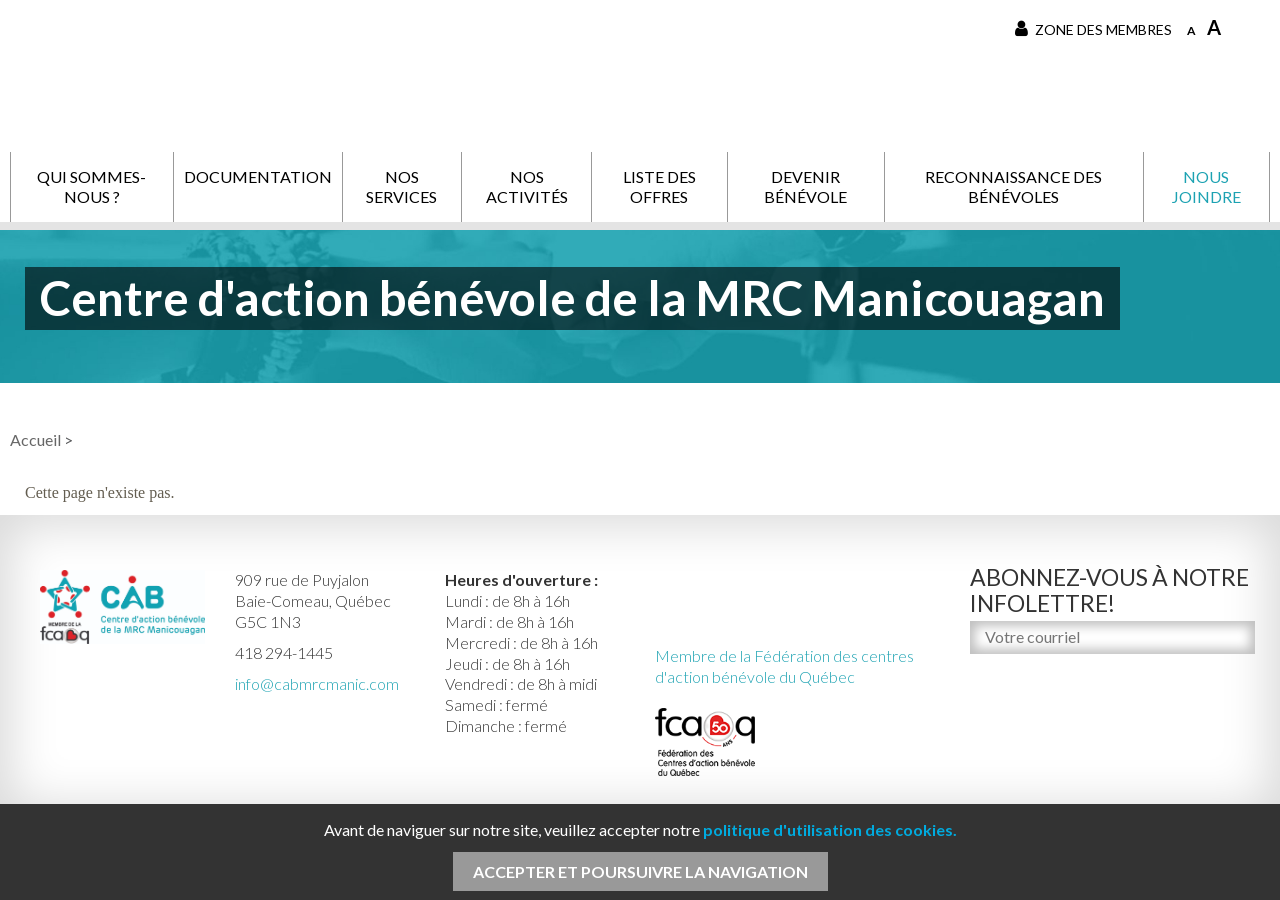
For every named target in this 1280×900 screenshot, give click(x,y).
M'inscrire (1007, 679)
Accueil (35, 439)
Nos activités (527, 186)
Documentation (258, 176)
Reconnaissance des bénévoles (1013, 186)
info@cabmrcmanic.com (317, 683)
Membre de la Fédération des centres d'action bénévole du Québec (784, 666)
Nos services (401, 186)
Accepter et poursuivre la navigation (640, 871)
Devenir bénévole (805, 186)
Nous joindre (1206, 186)
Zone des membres (1093, 29)
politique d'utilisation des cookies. (830, 829)
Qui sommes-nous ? (91, 186)
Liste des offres (659, 186)
